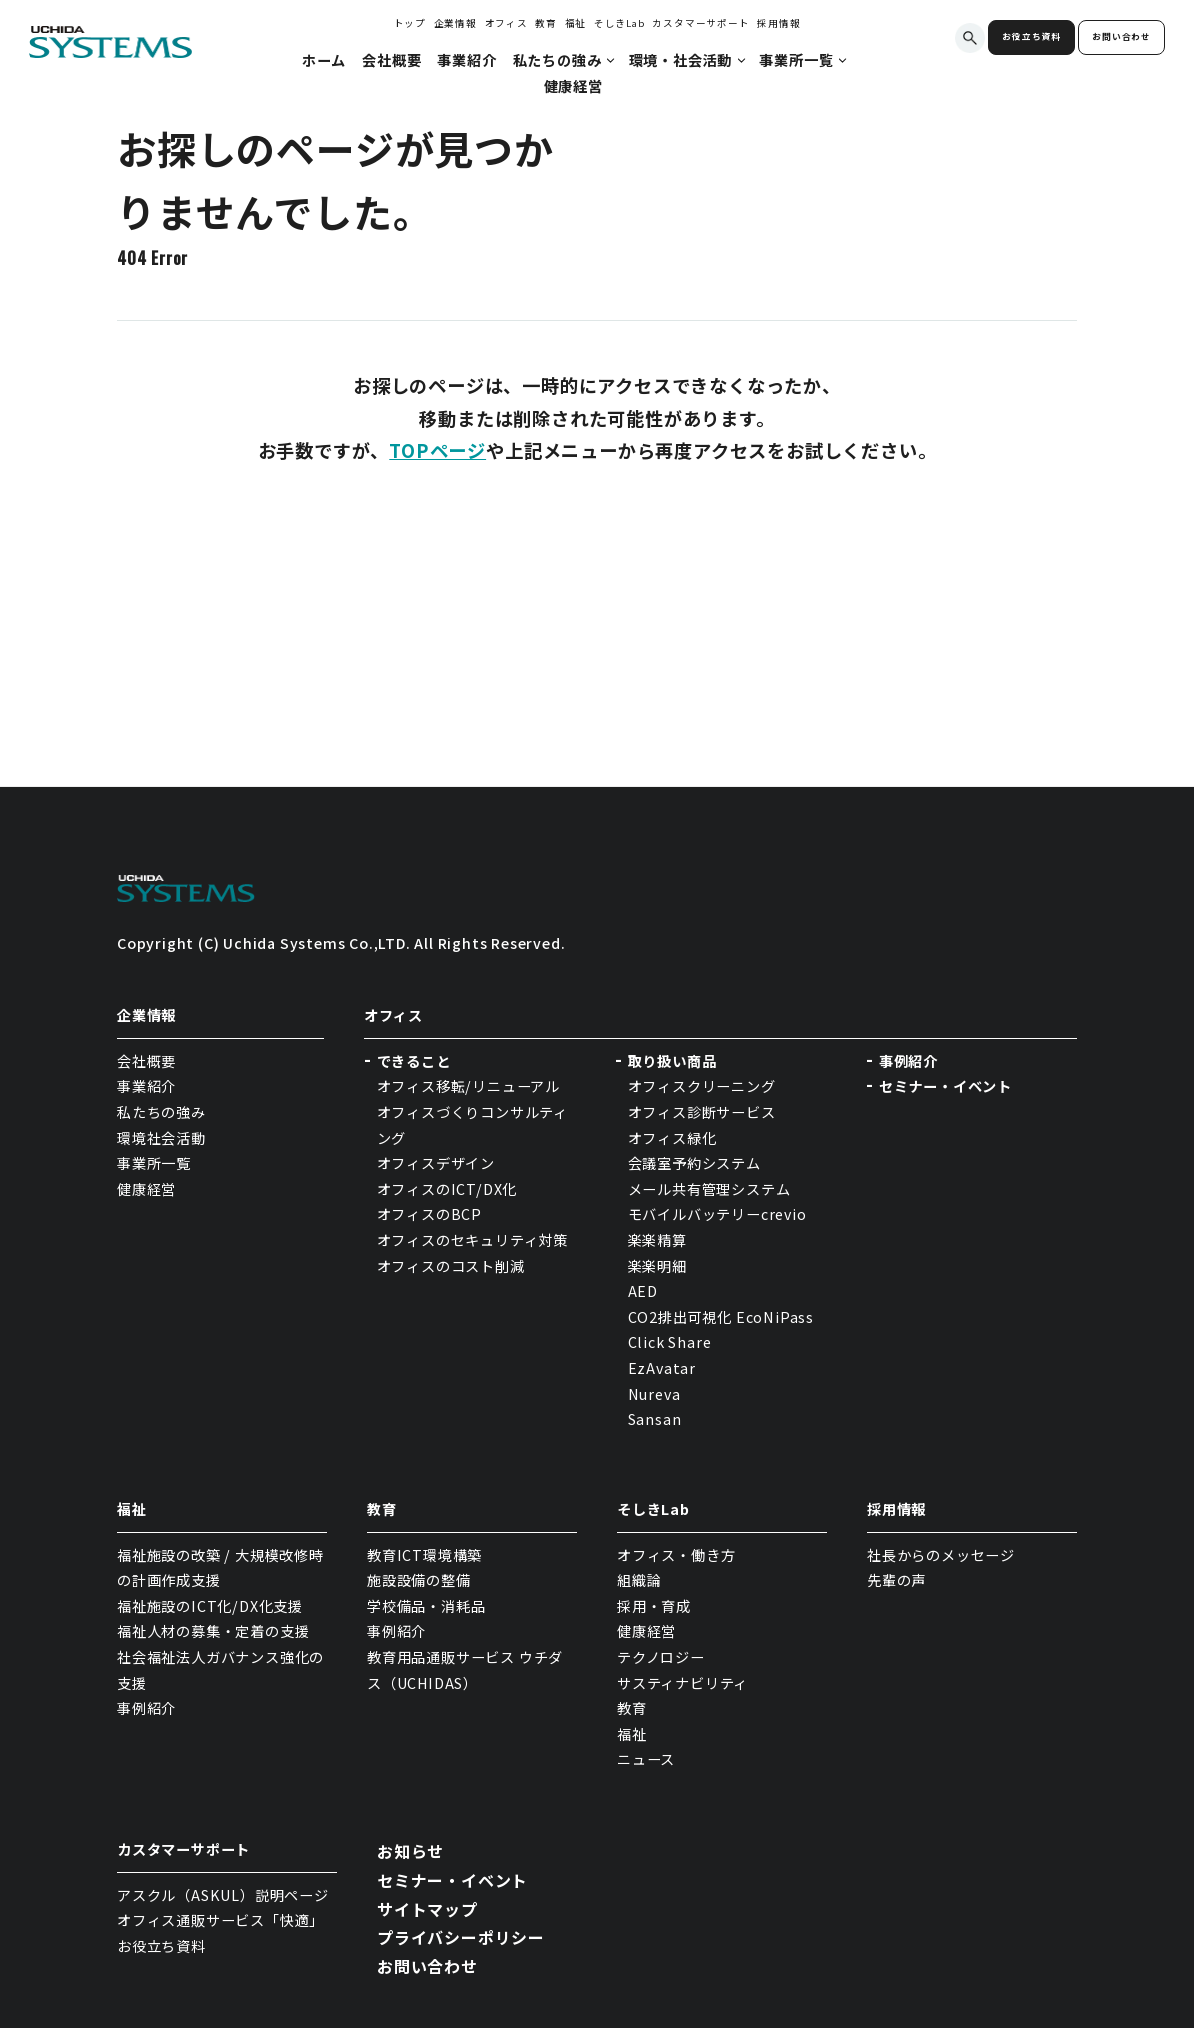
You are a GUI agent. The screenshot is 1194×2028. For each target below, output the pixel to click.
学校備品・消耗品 (426, 1606)
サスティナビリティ (682, 1683)
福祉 (576, 23)
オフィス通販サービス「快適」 (220, 1920)
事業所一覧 (154, 1163)
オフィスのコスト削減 (451, 1266)
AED (643, 1291)
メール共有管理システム (709, 1189)
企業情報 (455, 23)
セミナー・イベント (945, 1086)
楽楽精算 (657, 1240)
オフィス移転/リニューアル (468, 1086)
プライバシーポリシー (461, 1937)
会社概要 (146, 1061)
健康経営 (146, 1189)
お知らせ (410, 1851)
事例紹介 (908, 1061)
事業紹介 (146, 1086)
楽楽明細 (657, 1266)
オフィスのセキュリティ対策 (472, 1240)
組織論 (639, 1580)
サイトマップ (427, 1909)
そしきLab (619, 23)
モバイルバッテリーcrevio (717, 1214)
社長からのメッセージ (941, 1555)
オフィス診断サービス (702, 1112)
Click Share (672, 1342)
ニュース (646, 1759)
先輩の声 (896, 1580)
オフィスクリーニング (702, 1086)
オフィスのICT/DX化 (447, 1189)
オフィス (506, 23)
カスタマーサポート (700, 23)
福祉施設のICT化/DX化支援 (210, 1606)
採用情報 (778, 23)
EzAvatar (662, 1368)
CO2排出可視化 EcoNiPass (721, 1317)
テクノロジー (661, 1657)
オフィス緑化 (672, 1138)
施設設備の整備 (419, 1580)
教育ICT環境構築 (424, 1555)
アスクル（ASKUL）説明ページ (223, 1895)
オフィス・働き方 (676, 1555)
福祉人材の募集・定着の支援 (213, 1631)
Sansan (655, 1419)
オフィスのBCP (429, 1214)
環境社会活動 (161, 1138)
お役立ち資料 (1031, 36)
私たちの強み (161, 1112)
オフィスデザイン (436, 1163)
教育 (546, 23)
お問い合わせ (1121, 36)
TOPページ (437, 450)
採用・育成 (654, 1606)
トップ (410, 23)
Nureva (654, 1394)
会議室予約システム (694, 1163)
